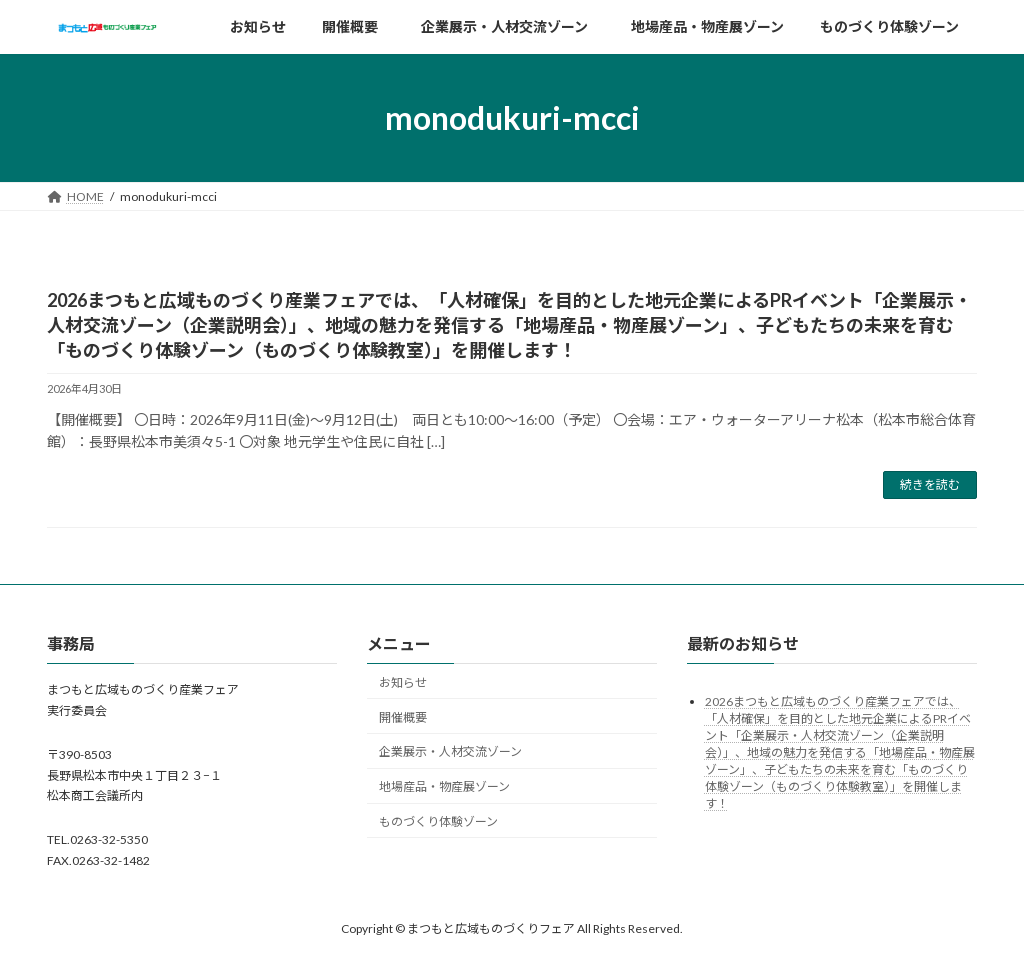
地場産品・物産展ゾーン (444, 786)
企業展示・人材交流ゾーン (456, 752)
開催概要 (403, 717)
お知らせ (403, 682)
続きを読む (930, 484)
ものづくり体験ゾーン (438, 821)
